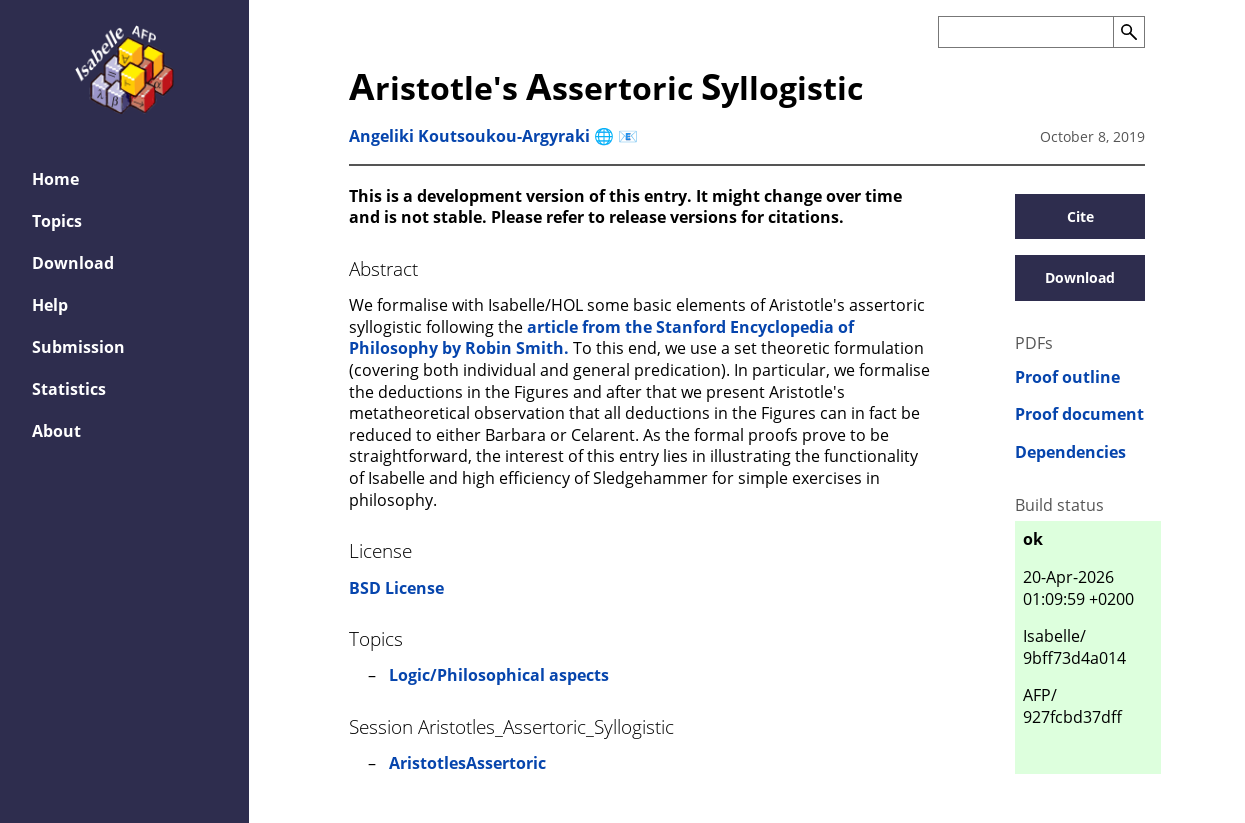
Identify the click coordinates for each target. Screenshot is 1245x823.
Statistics (69, 389)
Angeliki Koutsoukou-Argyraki (469, 136)
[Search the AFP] (1025, 32)
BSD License (396, 588)
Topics (57, 221)
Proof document (1079, 414)
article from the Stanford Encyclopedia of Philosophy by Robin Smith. (601, 338)
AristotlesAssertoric (467, 763)
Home (55, 179)
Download (73, 263)
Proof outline (1067, 377)
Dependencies (1070, 452)
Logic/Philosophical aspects (499, 675)
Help (50, 305)
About (56, 431)
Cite (1080, 216)
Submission (78, 347)
